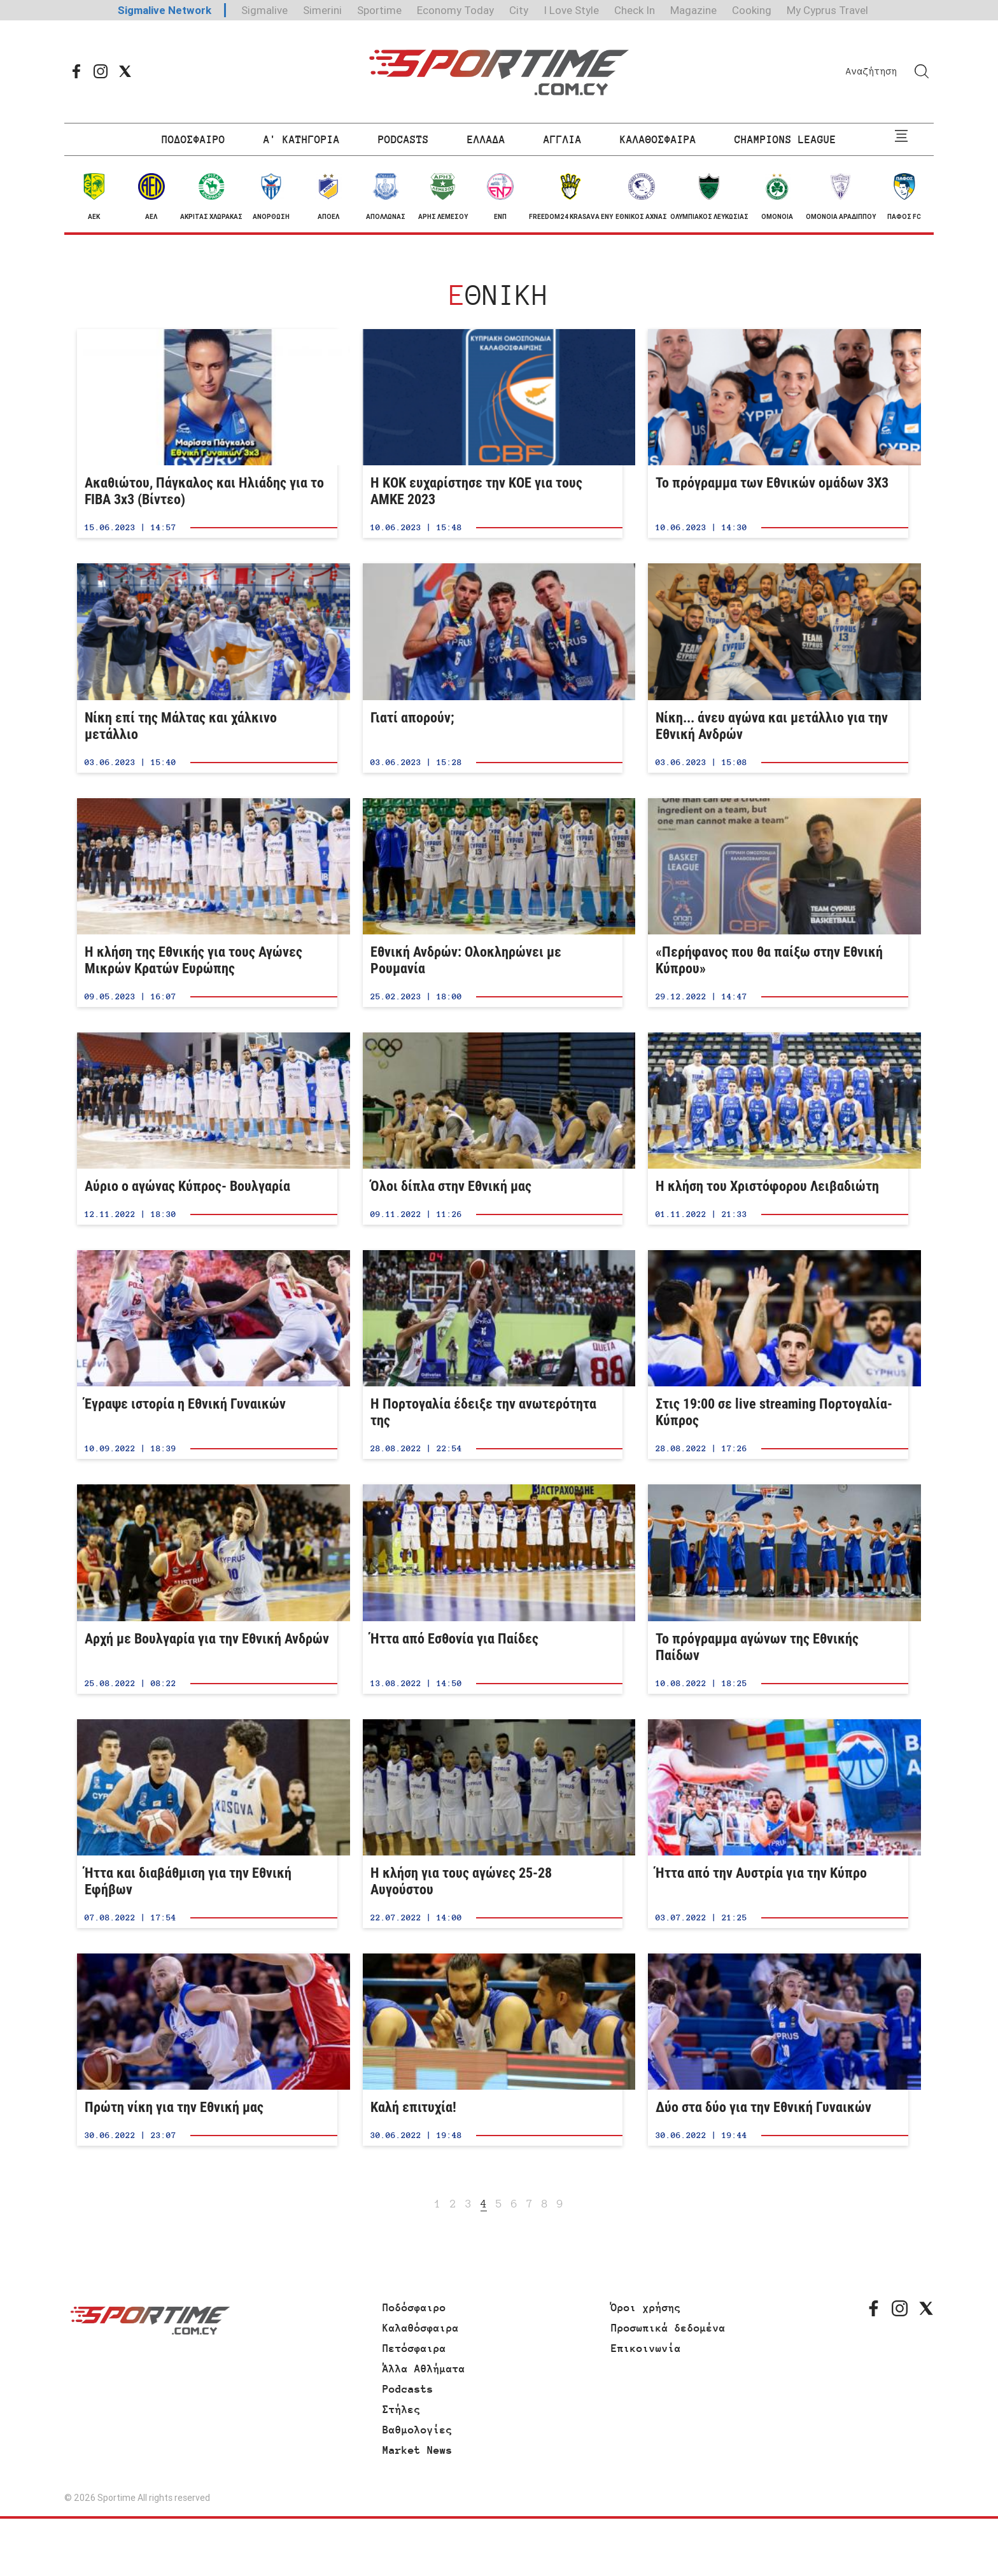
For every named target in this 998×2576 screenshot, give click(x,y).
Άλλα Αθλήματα (424, 2368)
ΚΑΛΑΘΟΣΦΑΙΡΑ (658, 139)
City (518, 10)
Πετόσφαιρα (414, 2348)
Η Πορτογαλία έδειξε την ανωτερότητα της (493, 1354)
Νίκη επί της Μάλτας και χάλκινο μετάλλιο (207, 667)
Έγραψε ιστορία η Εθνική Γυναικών (207, 1354)
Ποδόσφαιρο (414, 2307)
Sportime (379, 10)
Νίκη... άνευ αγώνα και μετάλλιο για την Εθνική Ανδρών (778, 667)
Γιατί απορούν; (493, 667)
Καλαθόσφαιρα (421, 2327)
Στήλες (402, 2409)
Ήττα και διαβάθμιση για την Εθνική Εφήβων (207, 1823)
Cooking (751, 10)
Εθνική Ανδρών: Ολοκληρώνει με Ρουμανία (493, 902)
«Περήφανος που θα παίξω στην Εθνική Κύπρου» (778, 902)
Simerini (322, 10)
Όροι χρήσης (646, 2307)
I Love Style (571, 10)
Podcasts (408, 2388)
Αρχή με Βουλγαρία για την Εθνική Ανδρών (207, 1588)
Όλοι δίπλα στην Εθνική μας (493, 1128)
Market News (418, 2450)
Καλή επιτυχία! (493, 2049)
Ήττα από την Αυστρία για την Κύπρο (778, 1823)
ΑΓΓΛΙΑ (563, 139)
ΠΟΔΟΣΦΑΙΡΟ (193, 139)
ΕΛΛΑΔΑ (486, 139)
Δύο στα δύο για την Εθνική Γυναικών (778, 2049)
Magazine (693, 10)
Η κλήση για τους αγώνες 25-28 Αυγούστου (493, 1823)
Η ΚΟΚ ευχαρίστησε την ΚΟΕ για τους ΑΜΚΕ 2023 (493, 433)
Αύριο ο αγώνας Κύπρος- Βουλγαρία (207, 1128)
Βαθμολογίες (418, 2429)
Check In (634, 10)
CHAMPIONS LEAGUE (785, 139)
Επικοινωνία (646, 2348)
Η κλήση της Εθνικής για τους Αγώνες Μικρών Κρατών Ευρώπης (207, 902)
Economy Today (455, 10)
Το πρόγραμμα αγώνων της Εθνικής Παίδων (778, 1588)
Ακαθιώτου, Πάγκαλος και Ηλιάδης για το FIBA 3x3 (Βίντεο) (207, 433)
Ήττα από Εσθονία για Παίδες (493, 1588)
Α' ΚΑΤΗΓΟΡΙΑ (302, 139)
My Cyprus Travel (827, 10)
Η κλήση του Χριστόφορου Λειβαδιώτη (778, 1128)
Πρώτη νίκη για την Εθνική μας (207, 2049)
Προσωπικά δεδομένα (668, 2327)
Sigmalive (264, 10)
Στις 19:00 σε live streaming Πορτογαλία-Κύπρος (778, 1354)
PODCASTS (403, 139)
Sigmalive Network (164, 10)
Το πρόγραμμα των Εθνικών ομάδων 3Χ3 (778, 433)
